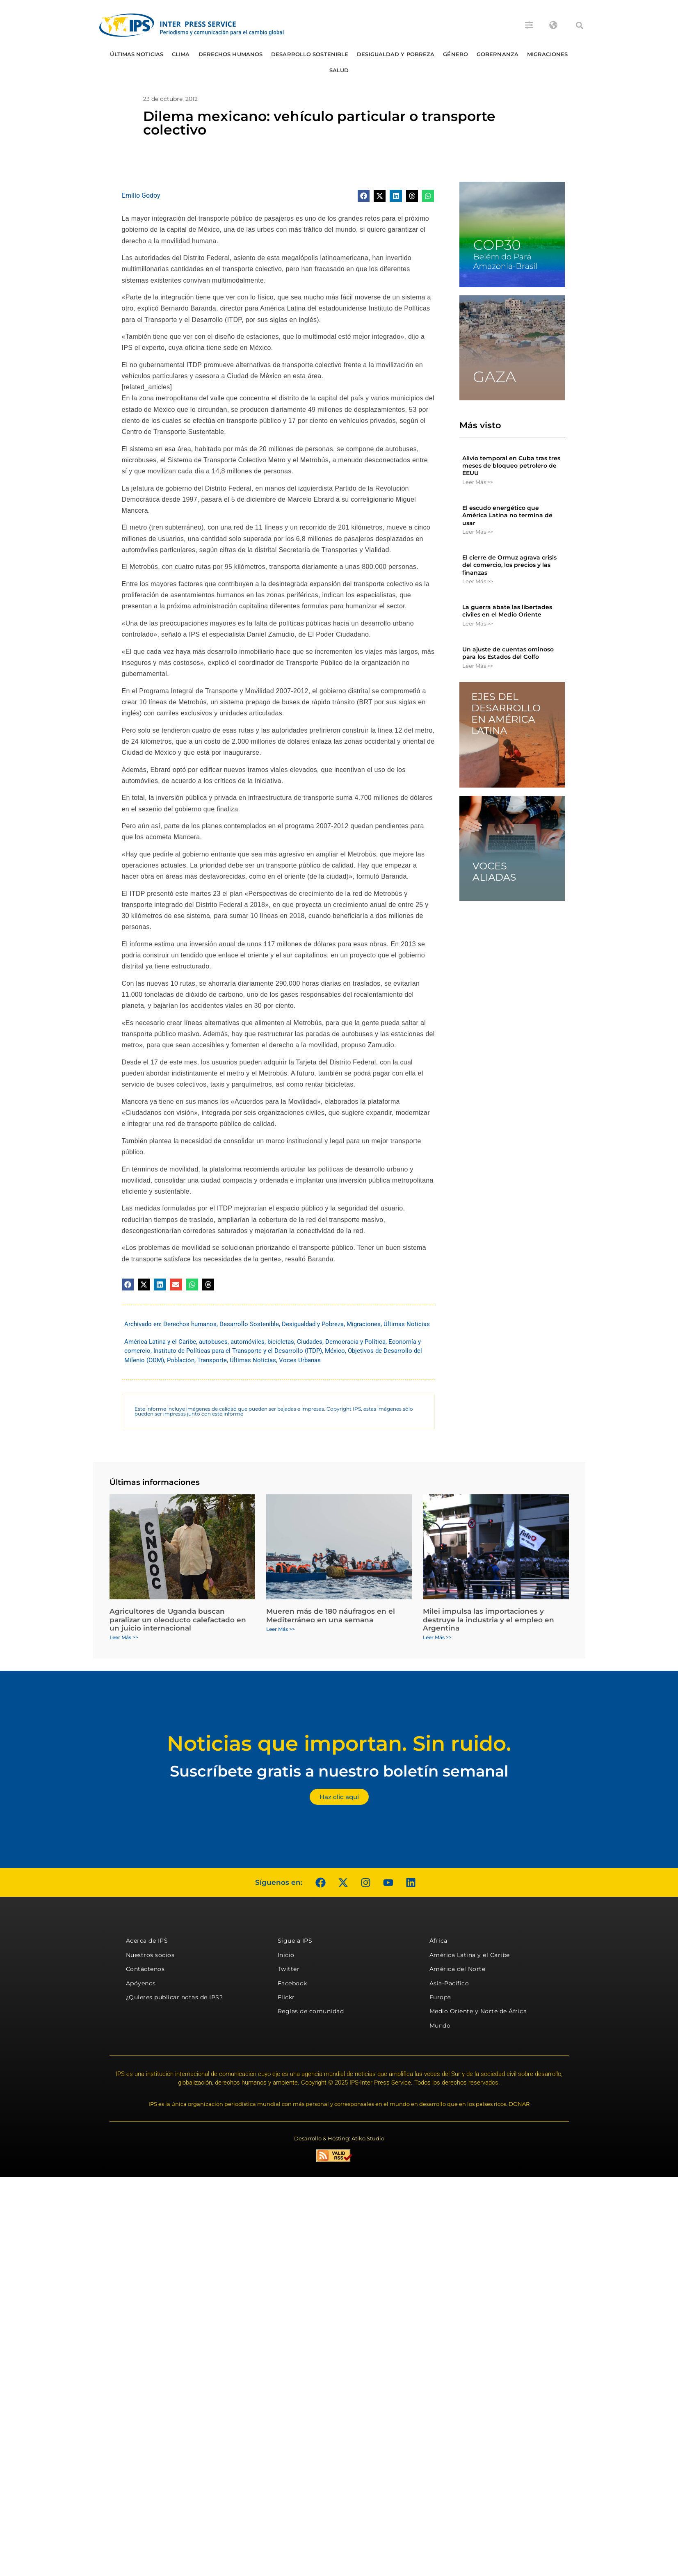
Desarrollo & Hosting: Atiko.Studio (339, 2138)
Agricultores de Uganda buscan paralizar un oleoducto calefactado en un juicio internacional (178, 1619)
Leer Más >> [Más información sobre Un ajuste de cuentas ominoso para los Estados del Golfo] (477, 665)
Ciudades (309, 1341)
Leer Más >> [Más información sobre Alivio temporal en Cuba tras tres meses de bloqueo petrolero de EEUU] (477, 482)
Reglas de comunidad (311, 2011)
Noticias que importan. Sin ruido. (339, 1743)
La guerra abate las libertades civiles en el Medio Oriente (507, 610)
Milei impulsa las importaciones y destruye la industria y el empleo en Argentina (488, 1619)
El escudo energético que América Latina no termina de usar (507, 515)
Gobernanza (497, 54)
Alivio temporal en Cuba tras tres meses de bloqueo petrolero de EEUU (511, 465)
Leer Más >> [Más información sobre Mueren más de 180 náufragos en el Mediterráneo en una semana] (280, 1629)
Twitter (289, 1969)
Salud (339, 70)
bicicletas (280, 1341)
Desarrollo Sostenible (309, 54)
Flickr (286, 1997)
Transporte (212, 1360)
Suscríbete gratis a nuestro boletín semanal (339, 1771)
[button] (579, 25)
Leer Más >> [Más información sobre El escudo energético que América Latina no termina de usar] (477, 531)
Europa (440, 1997)
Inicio (286, 1955)
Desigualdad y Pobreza (395, 54)
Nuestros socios (150, 1955)
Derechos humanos (231, 54)
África (438, 1940)
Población (180, 1360)
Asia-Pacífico (449, 1983)
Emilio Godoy (141, 195)
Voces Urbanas (300, 1360)
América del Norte (457, 1969)
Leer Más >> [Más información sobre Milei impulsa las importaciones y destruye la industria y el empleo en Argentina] (437, 1637)
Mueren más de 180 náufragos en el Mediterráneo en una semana (330, 1615)
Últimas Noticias (136, 54)
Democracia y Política (355, 1341)
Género (455, 54)
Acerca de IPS (147, 1940)
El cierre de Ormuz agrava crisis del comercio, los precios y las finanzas (509, 565)
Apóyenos (141, 1983)
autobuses (213, 1341)
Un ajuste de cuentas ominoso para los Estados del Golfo (508, 653)
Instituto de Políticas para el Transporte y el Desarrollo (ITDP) (237, 1350)
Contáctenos (145, 1969)
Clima (181, 54)
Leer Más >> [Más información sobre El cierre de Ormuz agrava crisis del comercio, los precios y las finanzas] (477, 581)
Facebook (292, 1983)
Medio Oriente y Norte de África (478, 2011)
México (335, 1350)
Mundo (440, 2025)
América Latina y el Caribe (160, 1341)
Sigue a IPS (295, 1940)
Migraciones (547, 54)
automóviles (248, 1341)
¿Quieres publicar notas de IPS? (174, 1997)
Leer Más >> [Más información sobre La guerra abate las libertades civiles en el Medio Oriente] (477, 623)
